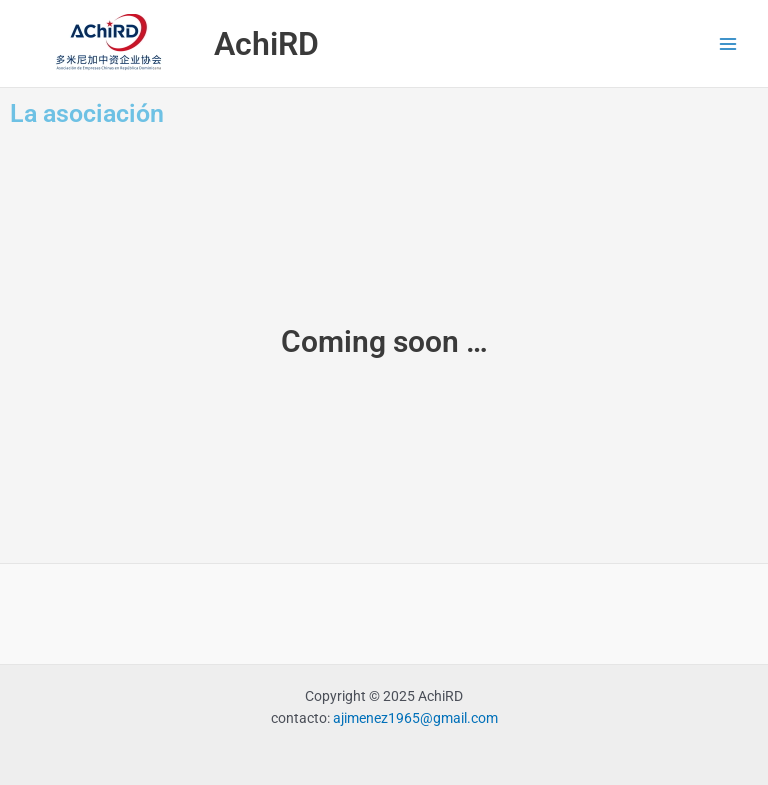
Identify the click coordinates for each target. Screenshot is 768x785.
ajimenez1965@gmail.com (415, 718)
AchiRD (266, 44)
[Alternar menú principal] (728, 43)
